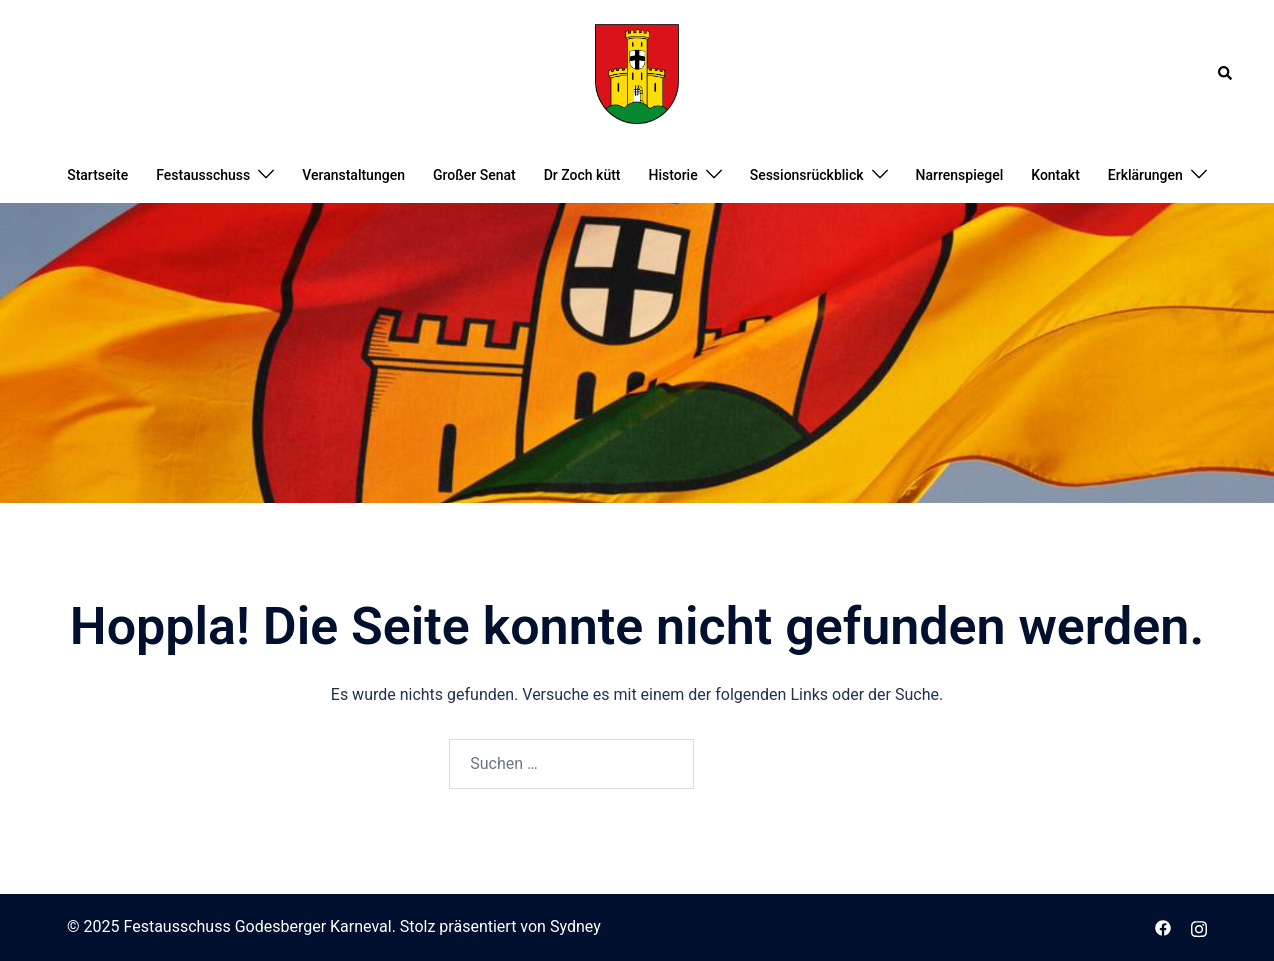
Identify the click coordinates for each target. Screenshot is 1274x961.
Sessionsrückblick (807, 175)
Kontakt (1055, 175)
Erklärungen (1145, 175)
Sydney (575, 926)
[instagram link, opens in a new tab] (1199, 926)
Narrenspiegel (960, 175)
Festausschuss (203, 175)
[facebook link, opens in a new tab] (1163, 926)
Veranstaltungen (353, 175)
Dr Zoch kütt (582, 175)
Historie (673, 175)
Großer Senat (474, 175)
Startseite (97, 175)
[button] (1226, 74)
